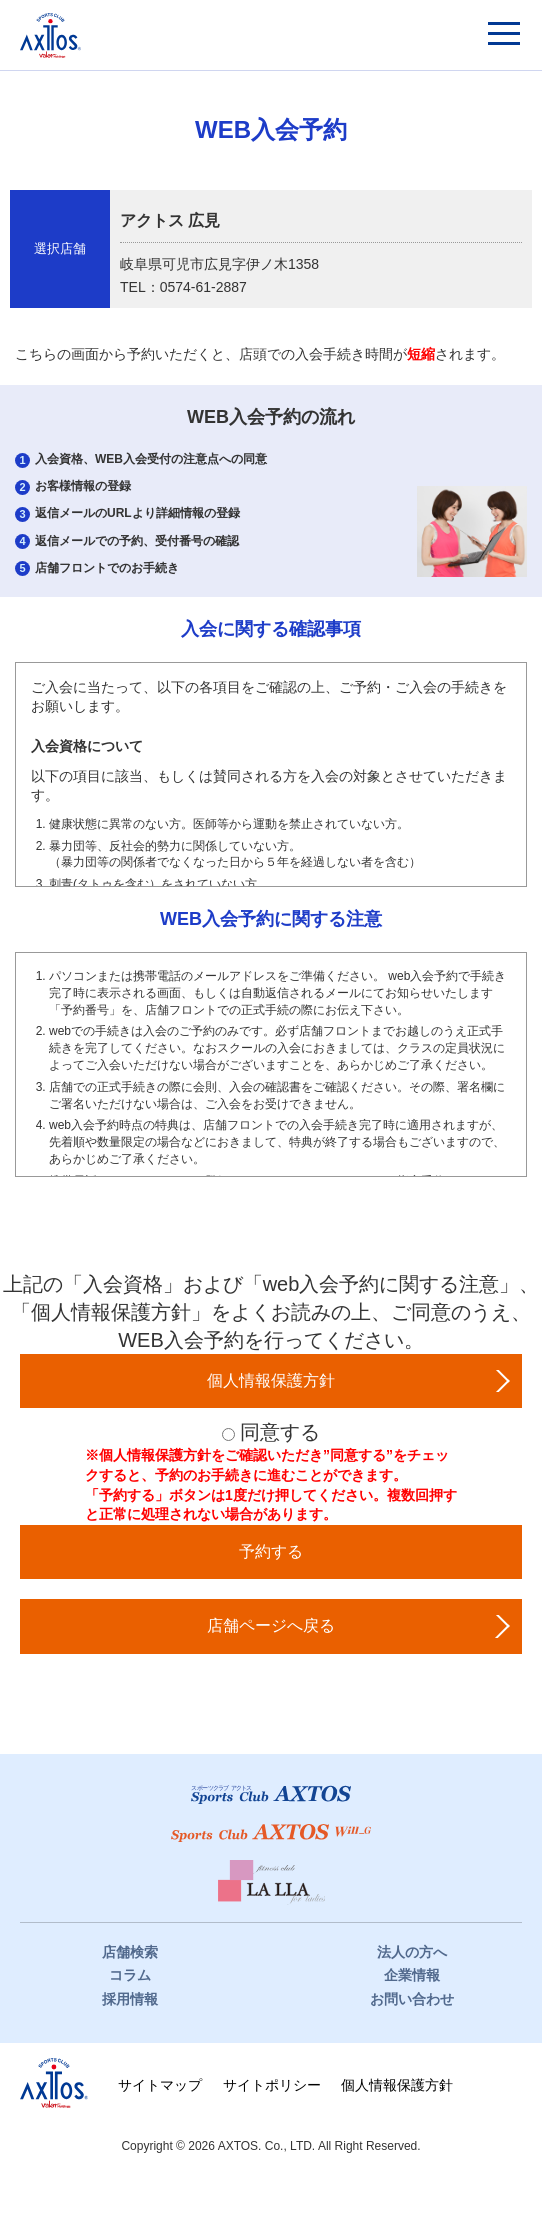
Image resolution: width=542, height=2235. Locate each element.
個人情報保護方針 (397, 2085)
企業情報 (412, 1975)
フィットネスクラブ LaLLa (271, 1882)
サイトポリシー (272, 2085)
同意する (280, 1432)
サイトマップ (160, 2085)
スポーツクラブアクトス (50, 35)
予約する (271, 1551)
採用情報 (130, 1999)
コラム (130, 1975)
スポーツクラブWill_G (271, 1833)
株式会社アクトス (54, 2083)
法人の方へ (412, 1952)
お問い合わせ (412, 1999)
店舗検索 (130, 1952)
